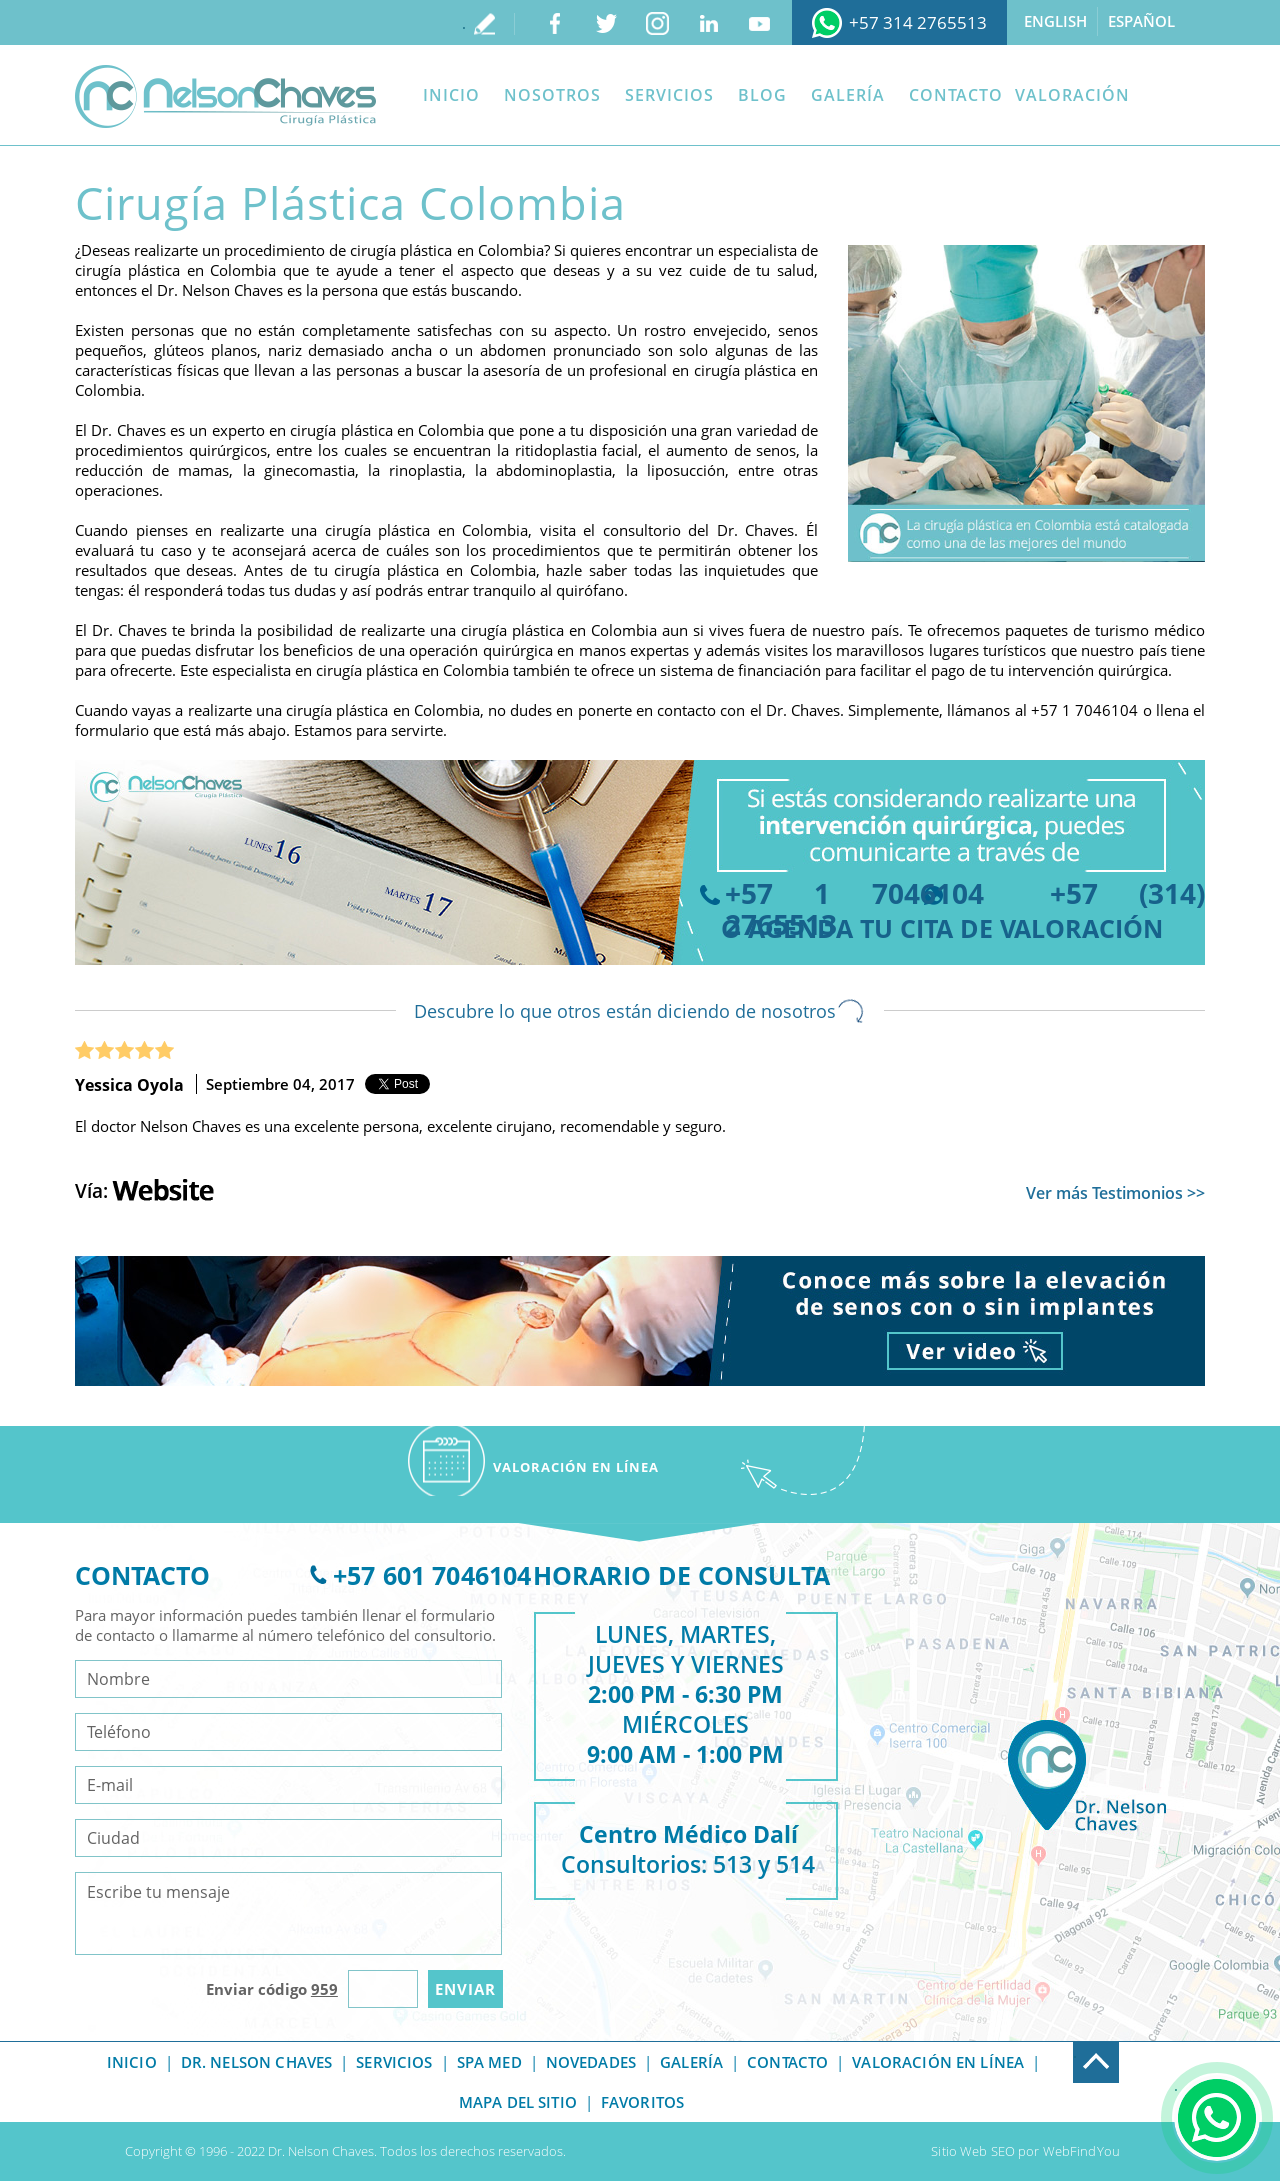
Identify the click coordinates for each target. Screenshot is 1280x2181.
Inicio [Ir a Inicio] (451, 95)
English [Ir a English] (1055, 21)
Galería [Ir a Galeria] (848, 95)
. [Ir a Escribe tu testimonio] (464, 23)
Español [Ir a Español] (1141, 21)
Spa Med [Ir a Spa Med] (489, 2062)
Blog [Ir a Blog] (762, 95)
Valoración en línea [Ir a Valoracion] (938, 2062)
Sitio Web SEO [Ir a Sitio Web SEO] (973, 2151)
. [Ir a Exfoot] (1075, 2052)
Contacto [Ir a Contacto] (956, 95)
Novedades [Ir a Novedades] (591, 2062)
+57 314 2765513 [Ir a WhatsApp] (918, 22)
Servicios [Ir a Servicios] (669, 95)
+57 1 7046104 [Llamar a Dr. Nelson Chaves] (1084, 710)
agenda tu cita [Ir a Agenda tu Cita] (850, 928)
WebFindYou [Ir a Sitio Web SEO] (1081, 2151)
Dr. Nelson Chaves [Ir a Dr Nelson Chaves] (257, 2062)
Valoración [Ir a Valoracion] (1072, 95)
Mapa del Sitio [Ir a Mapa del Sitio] (518, 2102)
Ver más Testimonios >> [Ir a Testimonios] (1115, 1193)
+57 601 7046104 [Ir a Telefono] (432, 1575)
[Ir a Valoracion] (576, 1461)
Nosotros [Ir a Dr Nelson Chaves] (552, 95)
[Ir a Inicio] (225, 96)
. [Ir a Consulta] (1176, 2085)
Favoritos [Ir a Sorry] (642, 2102)
